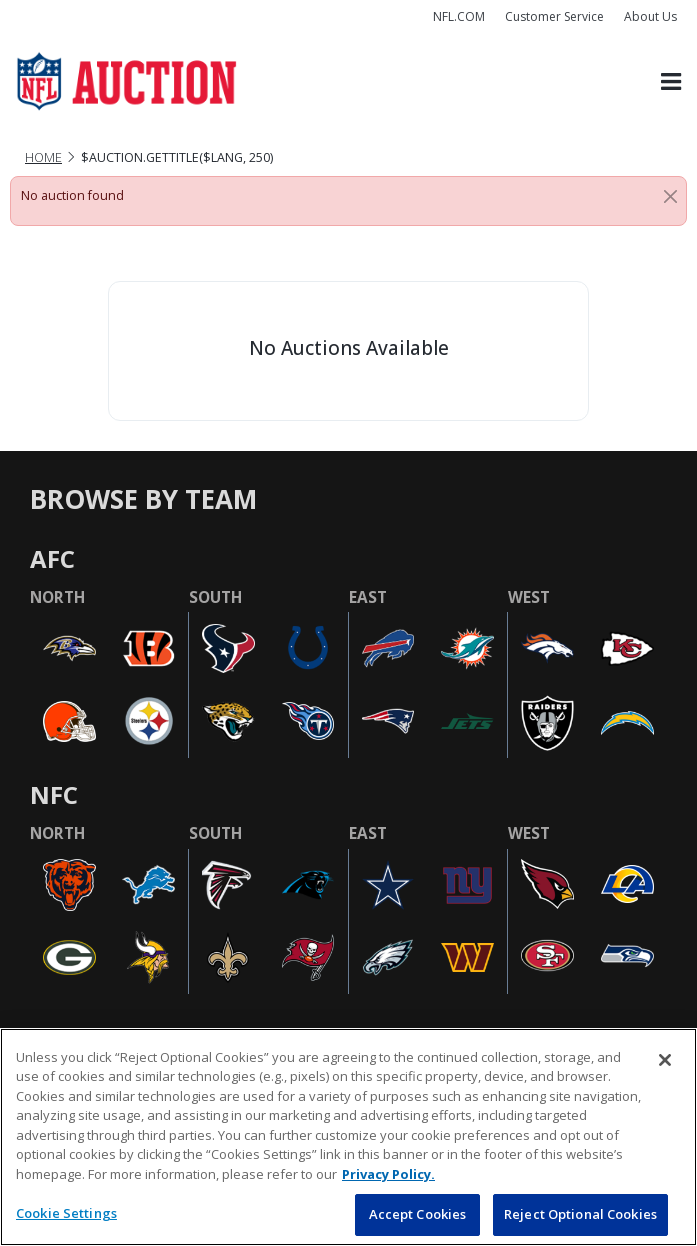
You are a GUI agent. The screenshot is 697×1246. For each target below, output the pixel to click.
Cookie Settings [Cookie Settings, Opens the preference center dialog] (66, 1213)
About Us (650, 16)
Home (43, 157)
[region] (348, 1137)
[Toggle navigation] (671, 82)
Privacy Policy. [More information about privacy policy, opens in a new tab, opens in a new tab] (388, 1174)
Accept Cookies (418, 1214)
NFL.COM (459, 16)
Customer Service (554, 16)
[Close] (670, 196)
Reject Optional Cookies (580, 1214)
